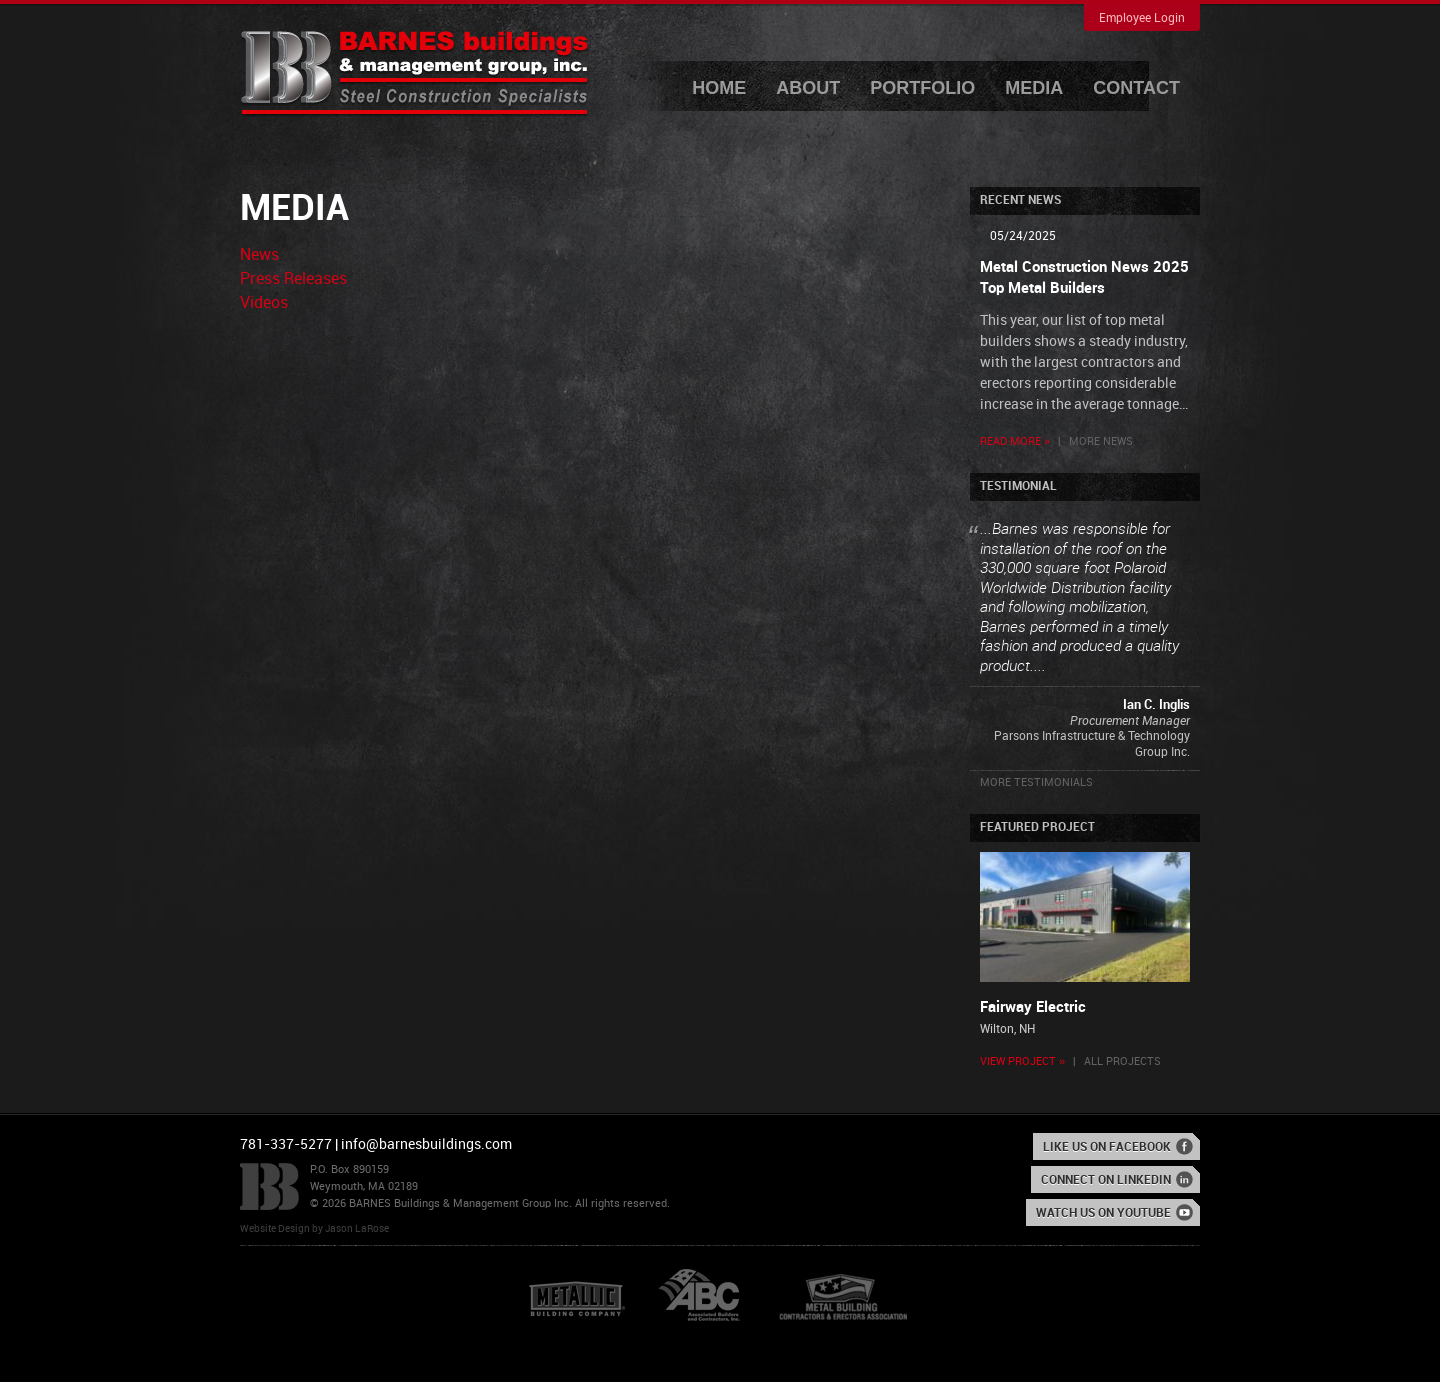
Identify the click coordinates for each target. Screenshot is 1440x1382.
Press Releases (293, 279)
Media (1034, 88)
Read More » (1015, 442)
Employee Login (1142, 18)
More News (1101, 442)
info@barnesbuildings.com (426, 1144)
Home (719, 88)
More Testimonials (1036, 783)
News (259, 255)
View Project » (1022, 1062)
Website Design (275, 1229)
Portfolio (922, 88)
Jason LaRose (357, 1229)
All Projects (1122, 1062)
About (808, 88)
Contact (1136, 88)
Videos (264, 303)
